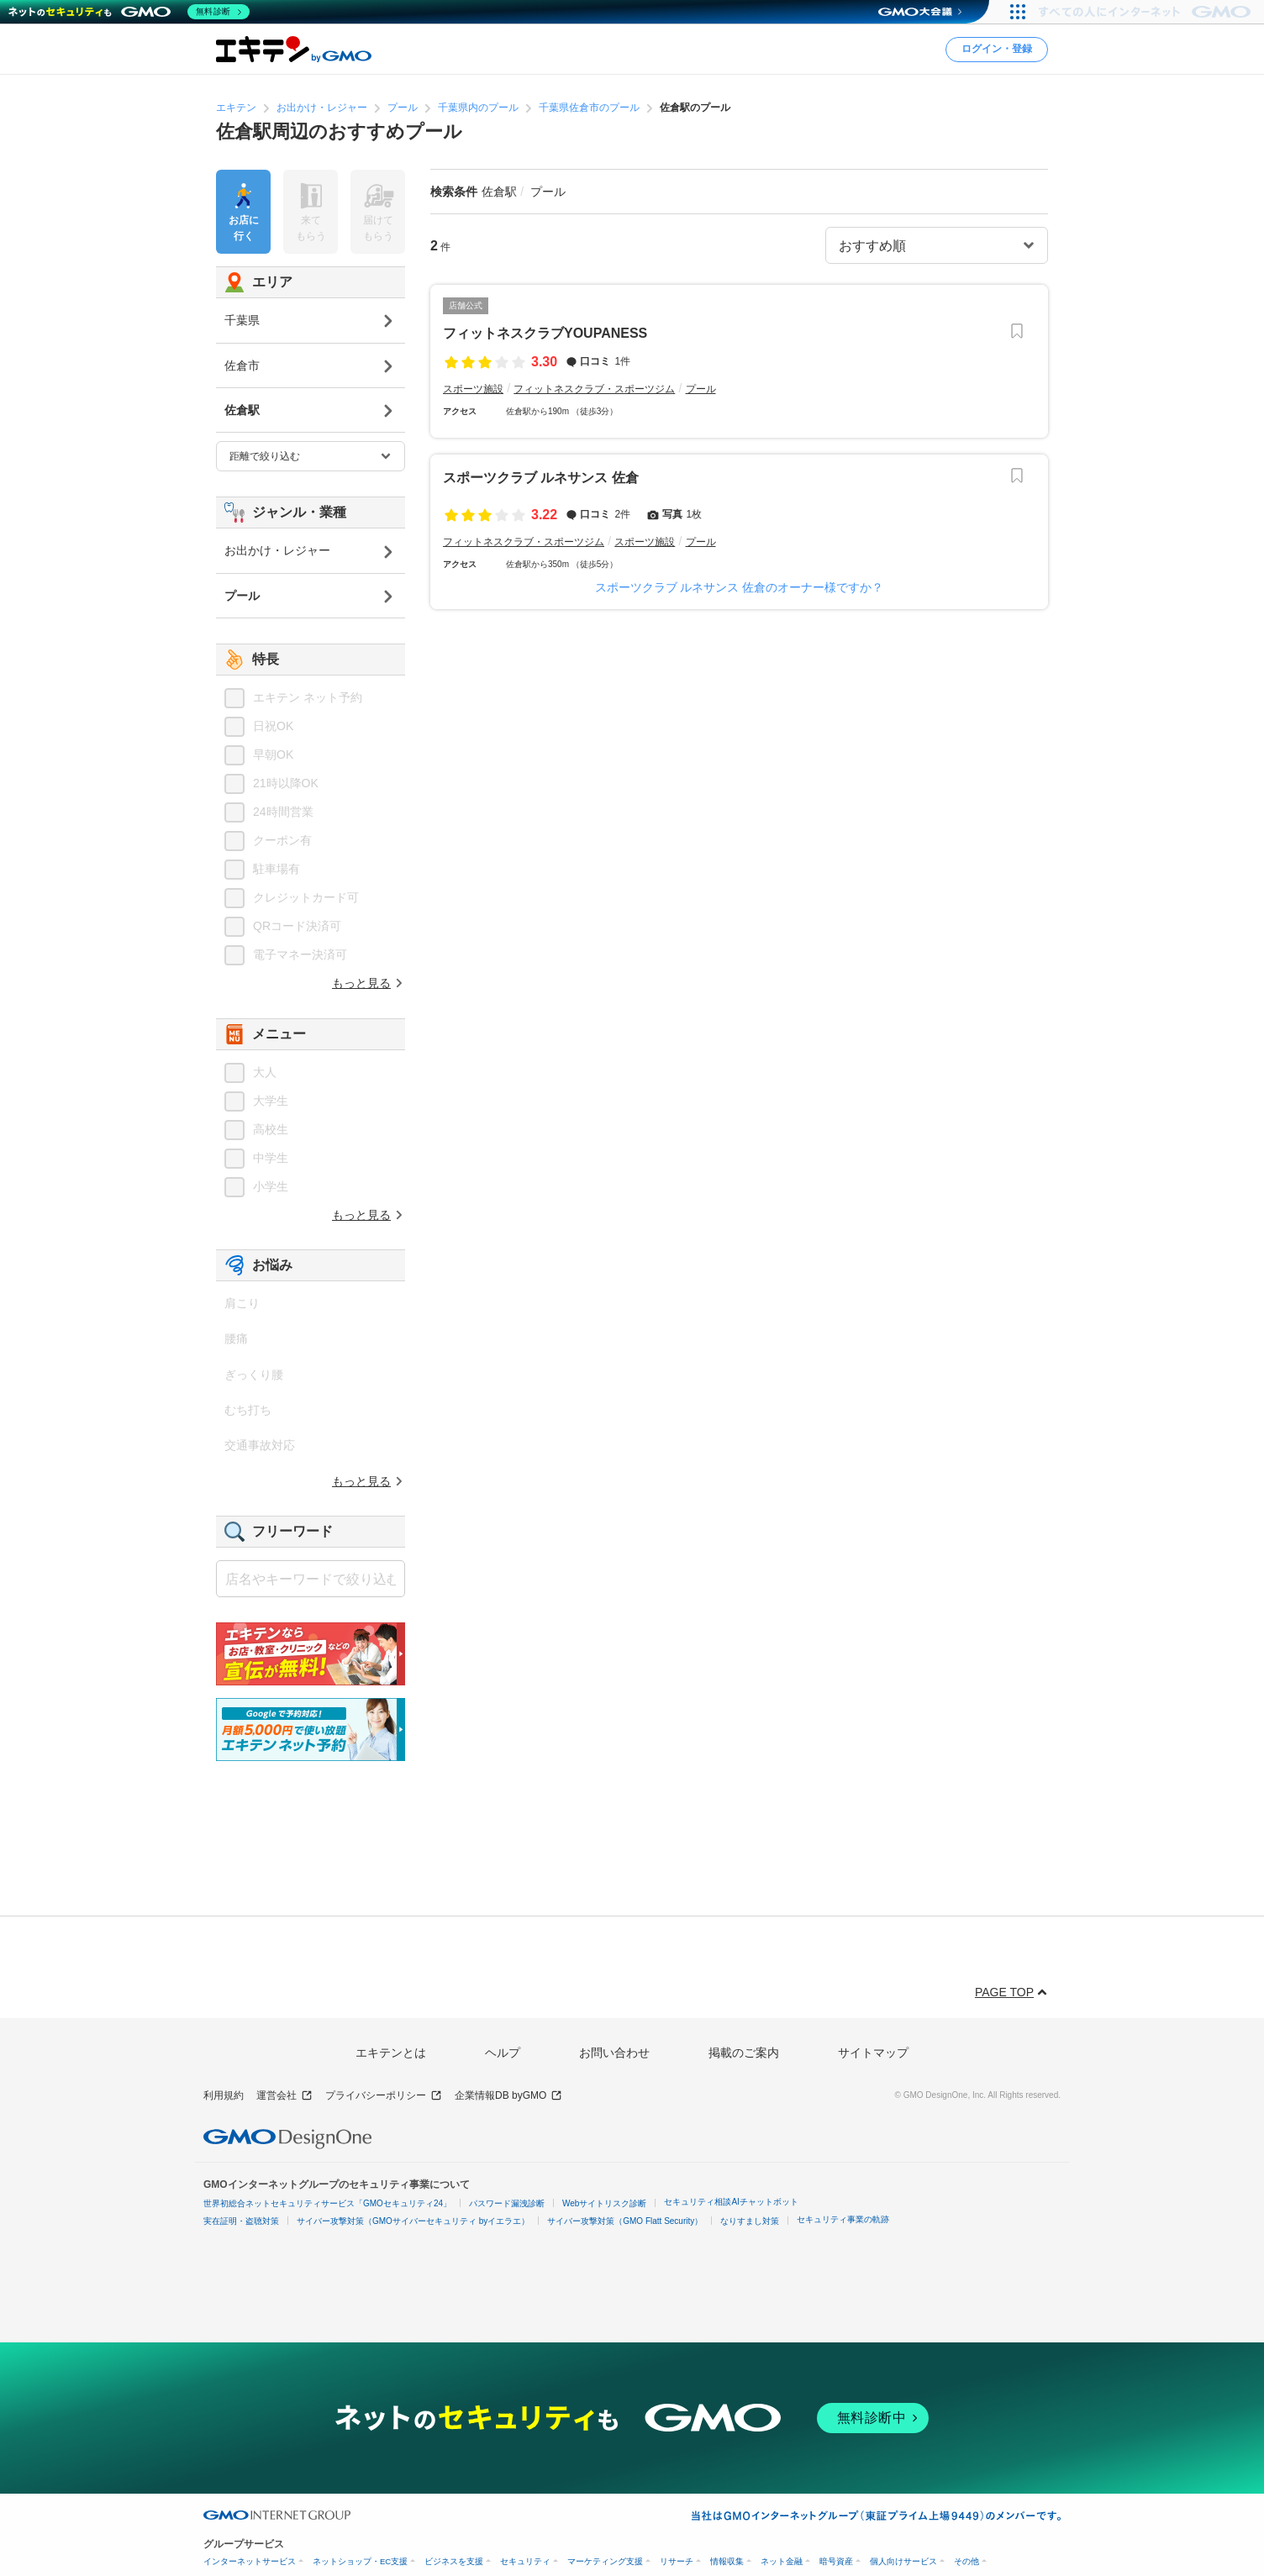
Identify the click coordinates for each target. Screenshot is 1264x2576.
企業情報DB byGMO (508, 2096)
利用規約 (223, 2095)
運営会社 (284, 2096)
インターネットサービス (249, 2561)
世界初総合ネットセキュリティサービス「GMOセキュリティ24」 (327, 2203)
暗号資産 (836, 2561)
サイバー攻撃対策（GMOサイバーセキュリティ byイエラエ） (413, 2221)
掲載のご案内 (743, 2052)
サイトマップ (873, 2052)
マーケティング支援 (605, 2561)
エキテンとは (391, 2052)
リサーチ (676, 2561)
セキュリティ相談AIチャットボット (731, 2201)
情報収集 (727, 2561)
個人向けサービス (903, 2561)
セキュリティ (525, 2561)
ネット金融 (782, 2561)
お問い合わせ (614, 2052)
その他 (966, 2561)
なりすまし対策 (749, 2221)
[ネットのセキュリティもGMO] (129, 12)
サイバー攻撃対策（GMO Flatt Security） (625, 2221)
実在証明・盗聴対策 (241, 2221)
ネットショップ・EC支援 (360, 2561)
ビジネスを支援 (453, 2561)
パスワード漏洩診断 (507, 2203)
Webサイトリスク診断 (604, 2203)
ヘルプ (502, 2052)
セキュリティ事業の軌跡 (843, 2219)
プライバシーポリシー (383, 2096)
